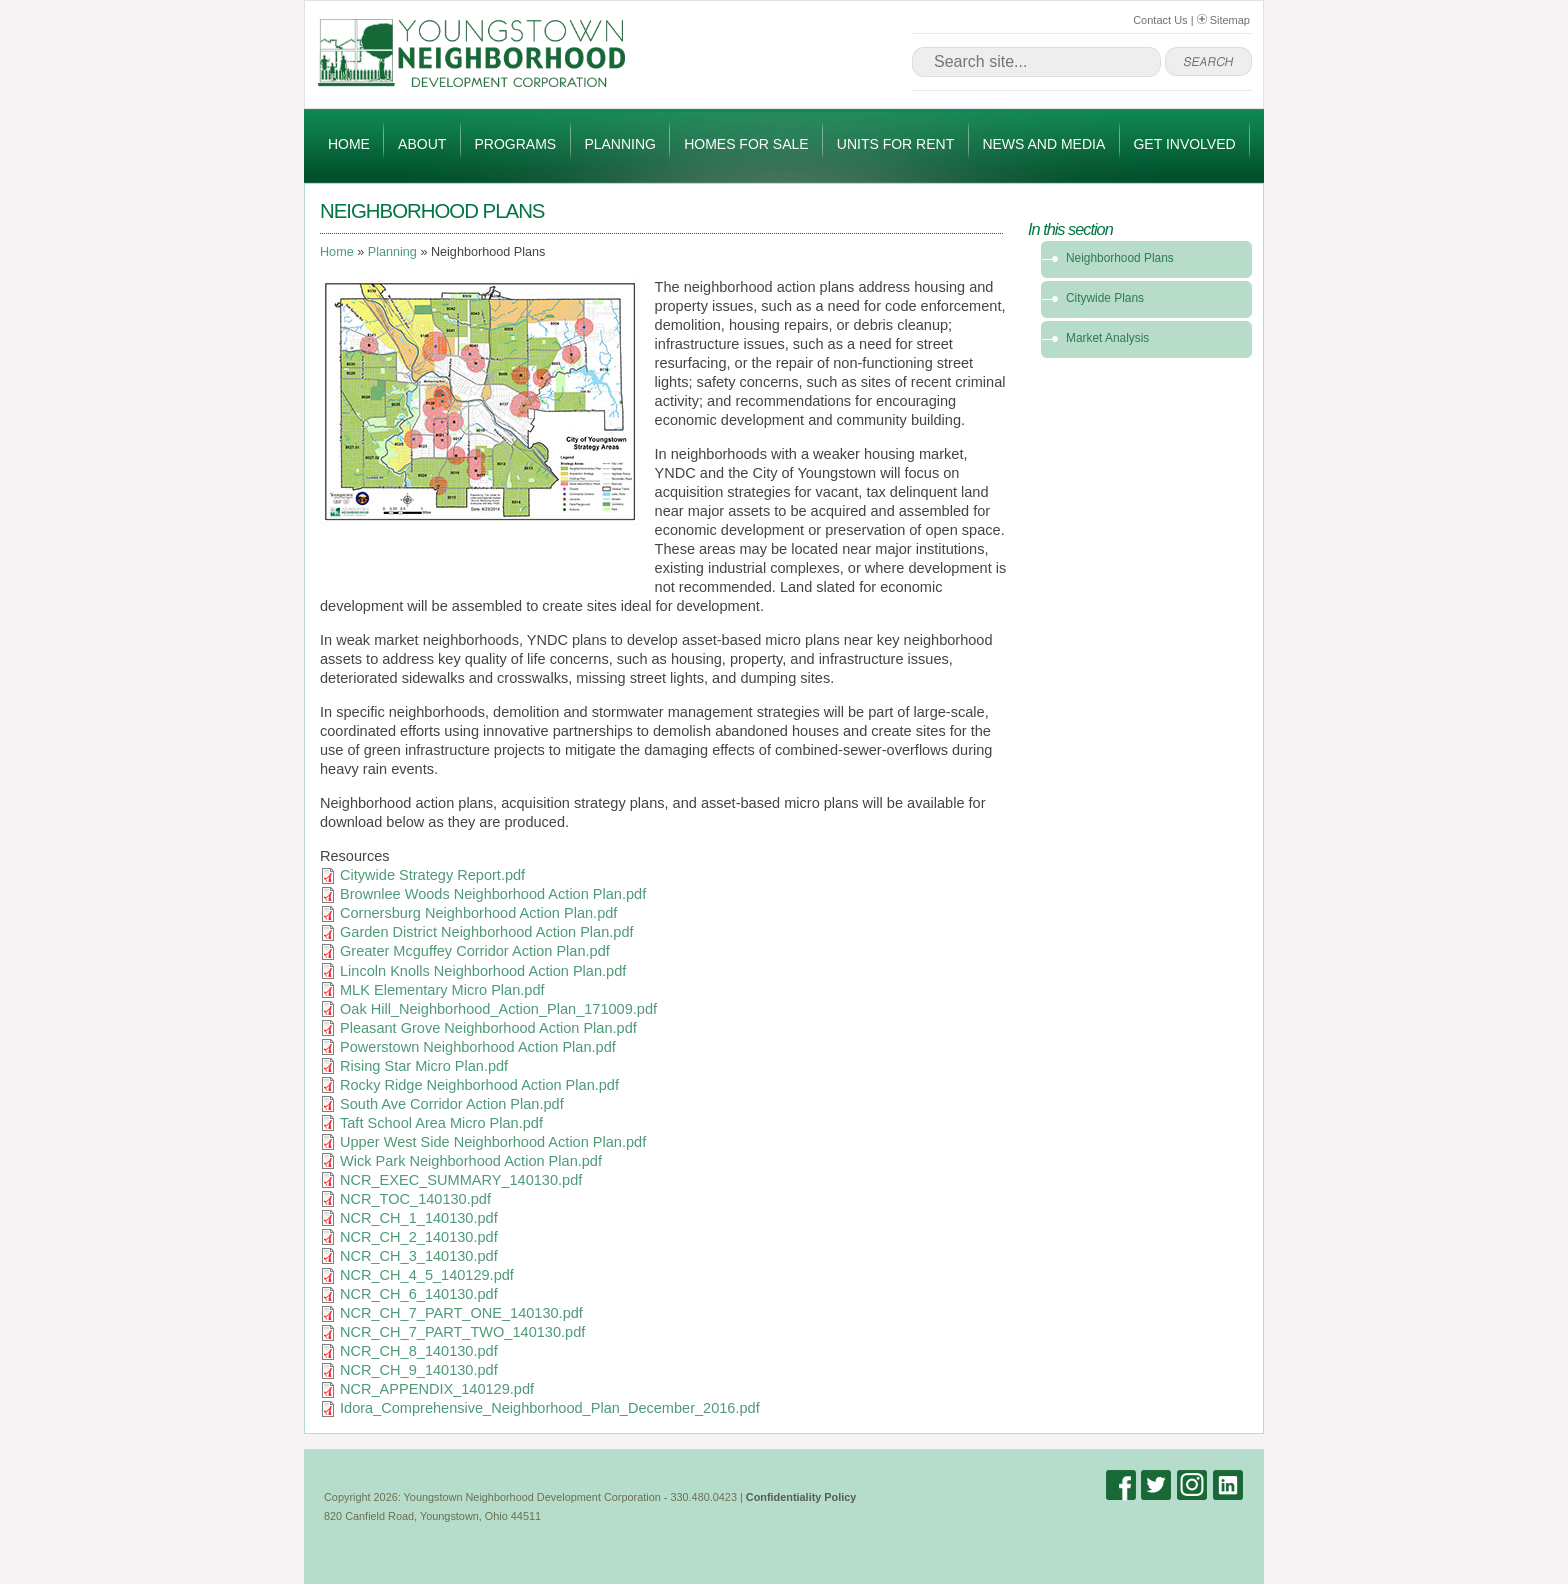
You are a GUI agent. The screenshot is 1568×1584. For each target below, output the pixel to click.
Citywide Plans (1105, 298)
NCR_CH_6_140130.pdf (419, 1294)
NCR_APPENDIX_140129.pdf (437, 1389)
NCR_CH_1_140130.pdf (419, 1218)
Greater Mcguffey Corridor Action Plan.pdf (475, 951)
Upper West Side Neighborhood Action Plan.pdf (493, 1142)
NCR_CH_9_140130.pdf (419, 1370)
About (422, 144)
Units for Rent (895, 144)
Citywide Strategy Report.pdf (432, 875)
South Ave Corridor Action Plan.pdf (452, 1104)
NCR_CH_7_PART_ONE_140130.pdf (461, 1313)
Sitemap (1223, 20)
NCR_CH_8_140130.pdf (419, 1351)
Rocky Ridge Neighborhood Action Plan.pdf (479, 1085)
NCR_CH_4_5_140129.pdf (427, 1275)
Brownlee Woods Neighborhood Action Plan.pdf (493, 894)
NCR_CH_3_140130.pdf (419, 1256)
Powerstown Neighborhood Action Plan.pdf (478, 1047)
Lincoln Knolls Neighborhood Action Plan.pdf (483, 971)
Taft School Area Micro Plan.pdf (441, 1123)
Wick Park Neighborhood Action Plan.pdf (471, 1161)
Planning (620, 144)
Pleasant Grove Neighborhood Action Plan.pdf (488, 1028)
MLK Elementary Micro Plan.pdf (442, 990)
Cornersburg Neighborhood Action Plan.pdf (478, 913)
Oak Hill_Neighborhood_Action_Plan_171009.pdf (498, 1009)
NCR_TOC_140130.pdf (415, 1199)
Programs (516, 144)
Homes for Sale (746, 144)
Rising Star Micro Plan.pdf (424, 1066)
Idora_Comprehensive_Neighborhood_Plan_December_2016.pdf (550, 1408)
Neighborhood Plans (1120, 258)
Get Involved (1184, 144)
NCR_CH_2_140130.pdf (419, 1237)
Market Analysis (1107, 338)
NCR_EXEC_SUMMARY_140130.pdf (461, 1180)
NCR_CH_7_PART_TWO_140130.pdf (462, 1332)
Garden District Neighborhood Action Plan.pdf (487, 932)
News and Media (1043, 144)
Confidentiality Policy (801, 1497)
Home (349, 144)
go (1208, 62)
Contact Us (1160, 20)
